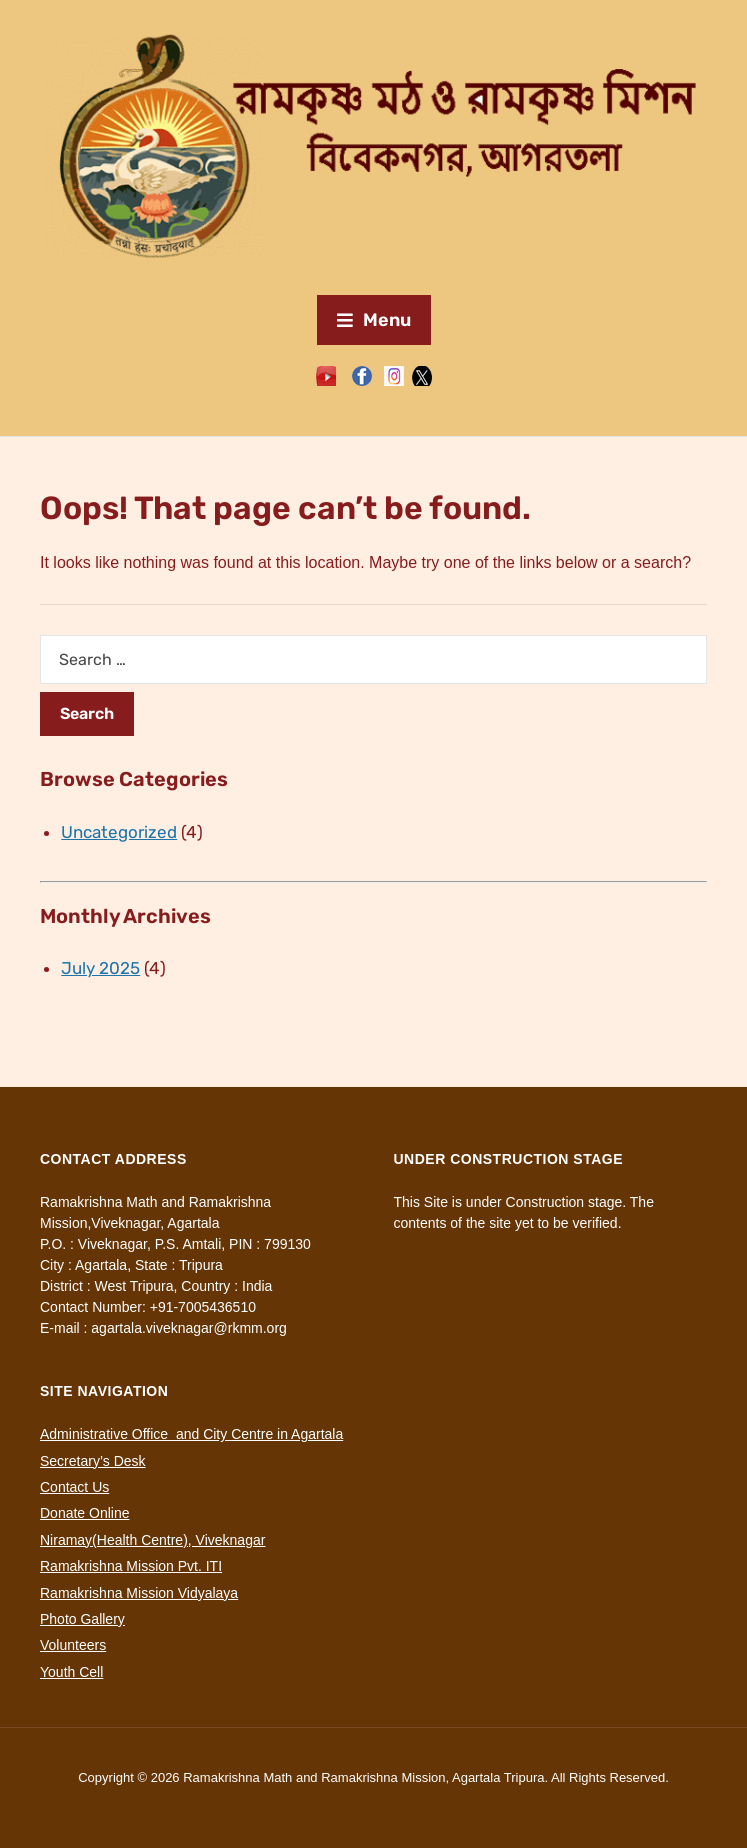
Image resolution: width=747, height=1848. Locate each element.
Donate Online (85, 1513)
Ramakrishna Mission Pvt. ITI (131, 1566)
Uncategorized (119, 832)
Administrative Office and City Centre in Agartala (191, 1434)
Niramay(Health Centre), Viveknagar (152, 1540)
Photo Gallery (82, 1619)
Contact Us (74, 1487)
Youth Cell (71, 1672)
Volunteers (73, 1645)
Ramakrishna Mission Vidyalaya (139, 1593)
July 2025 (100, 968)
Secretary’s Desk (93, 1461)
